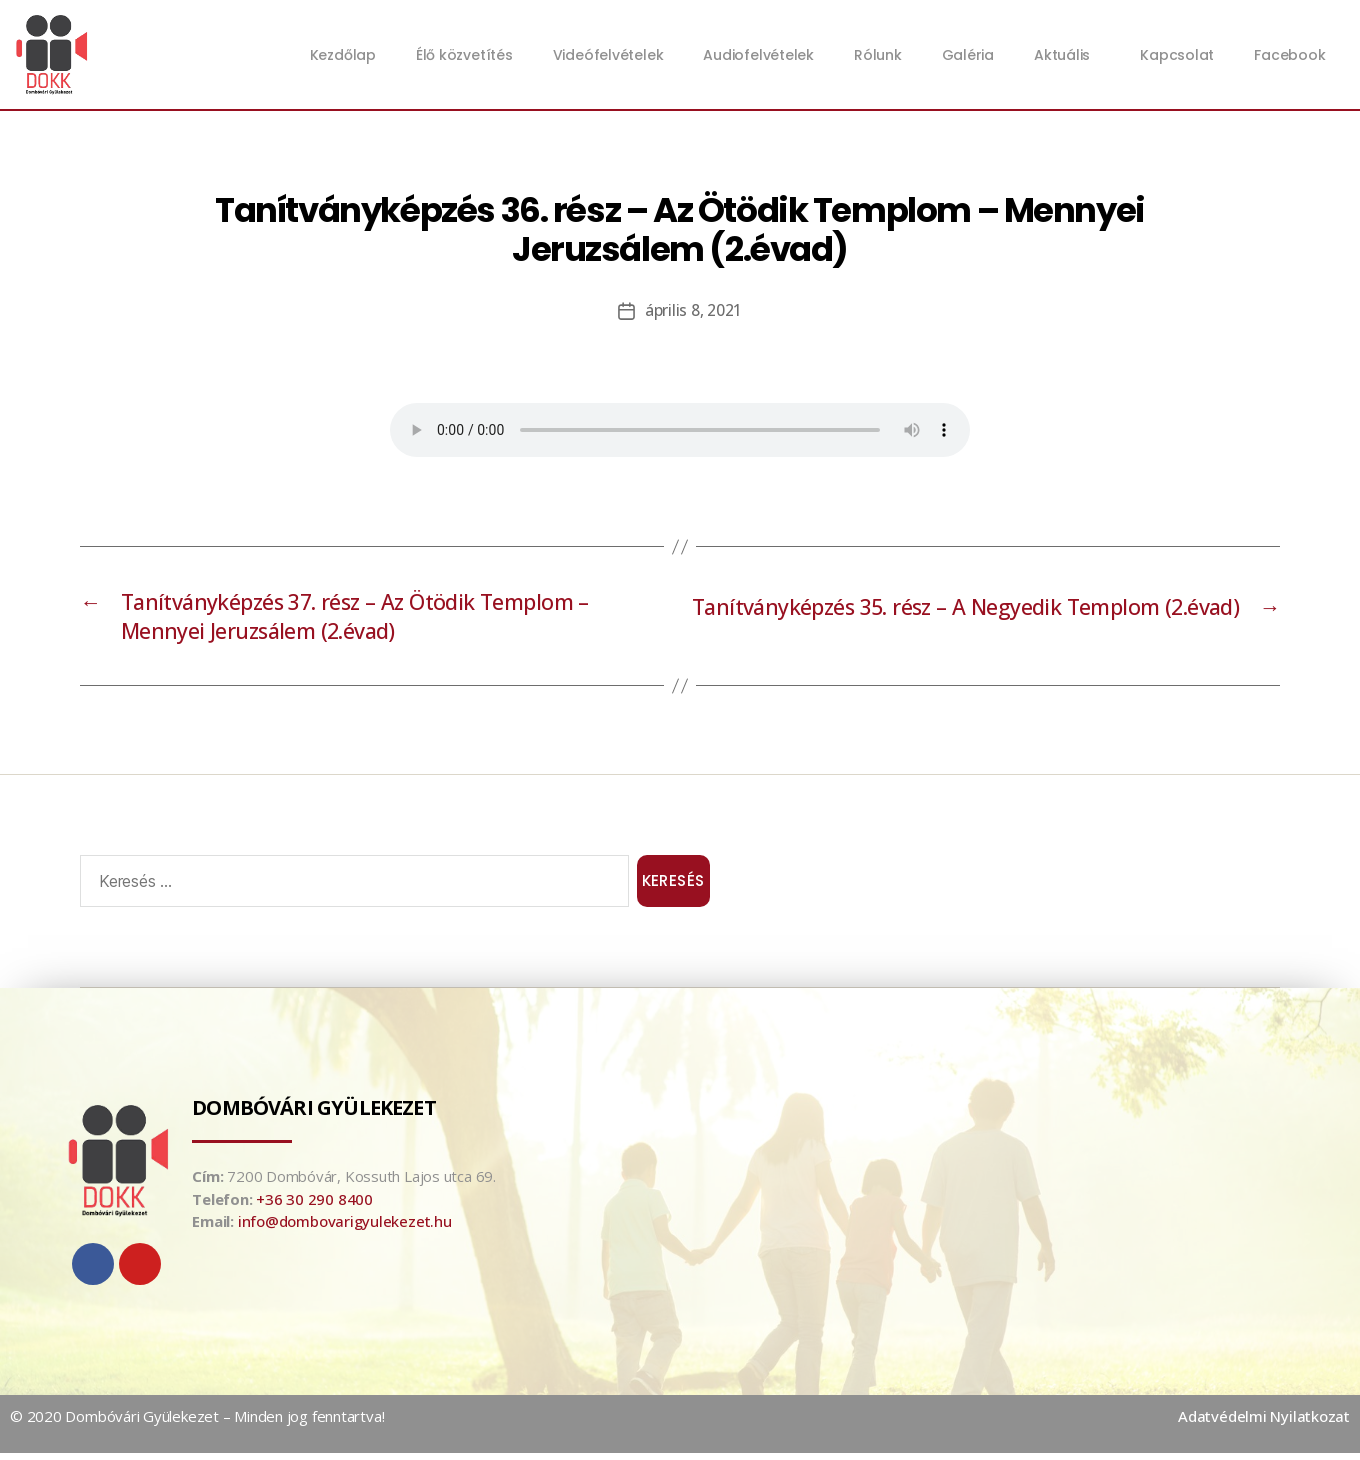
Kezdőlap (343, 55)
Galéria (968, 55)
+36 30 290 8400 (314, 1206)
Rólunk (878, 55)
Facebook (1289, 55)
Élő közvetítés (464, 55)
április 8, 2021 (693, 310)
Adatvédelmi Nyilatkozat (1264, 1424)
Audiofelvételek (758, 55)
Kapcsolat (1177, 55)
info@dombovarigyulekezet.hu (345, 1229)
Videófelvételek (608, 55)
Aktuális (1067, 55)
